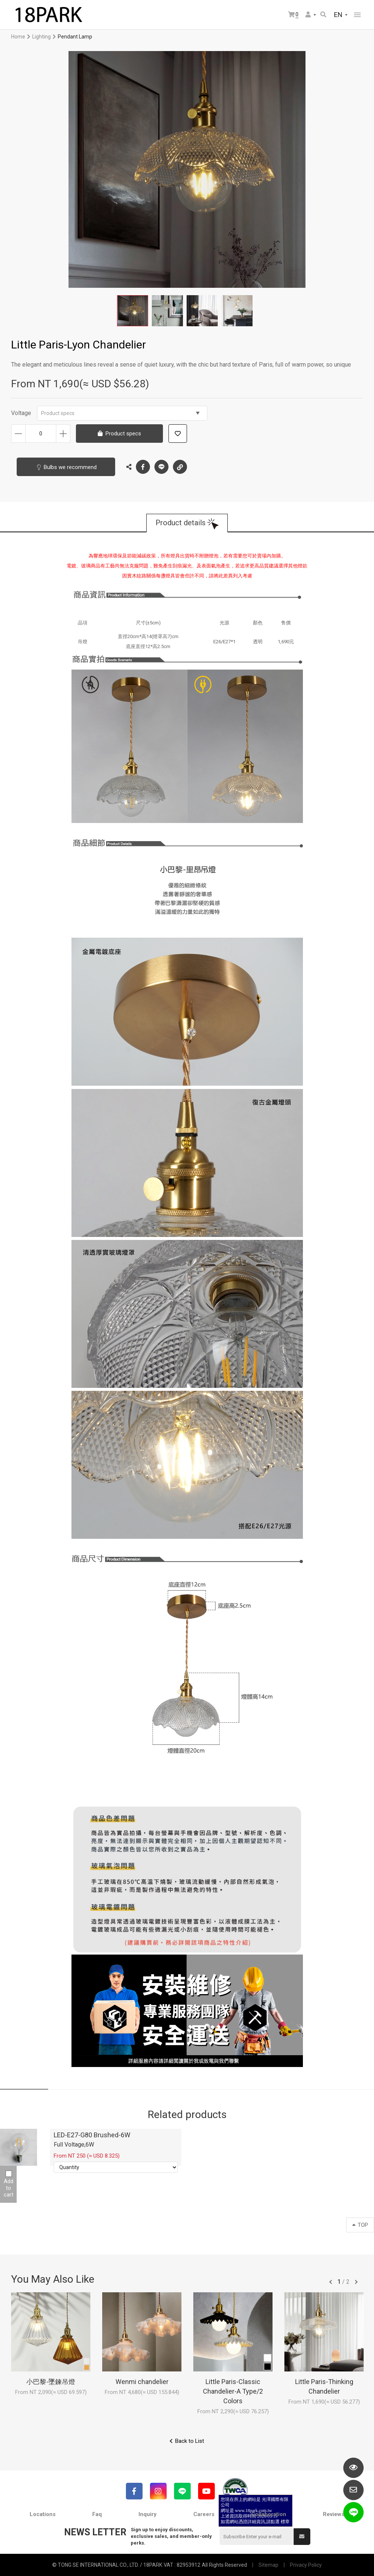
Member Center (308, 14)
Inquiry (147, 2514)
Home (18, 37)
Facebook (142, 467)
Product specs (120, 413)
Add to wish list (178, 433)
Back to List (189, 2441)
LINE (161, 467)
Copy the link (180, 465)
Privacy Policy (306, 2565)
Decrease (18, 433)
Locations (43, 2514)
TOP (360, 2225)
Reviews (333, 2514)
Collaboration (268, 2514)
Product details (181, 523)
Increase (63, 433)
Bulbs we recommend (70, 467)
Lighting (41, 37)
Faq (97, 2514)
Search (323, 14)
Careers (203, 2514)
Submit (301, 2536)
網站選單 (357, 15)
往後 (356, 2282)
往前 (331, 2282)
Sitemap (268, 2565)
